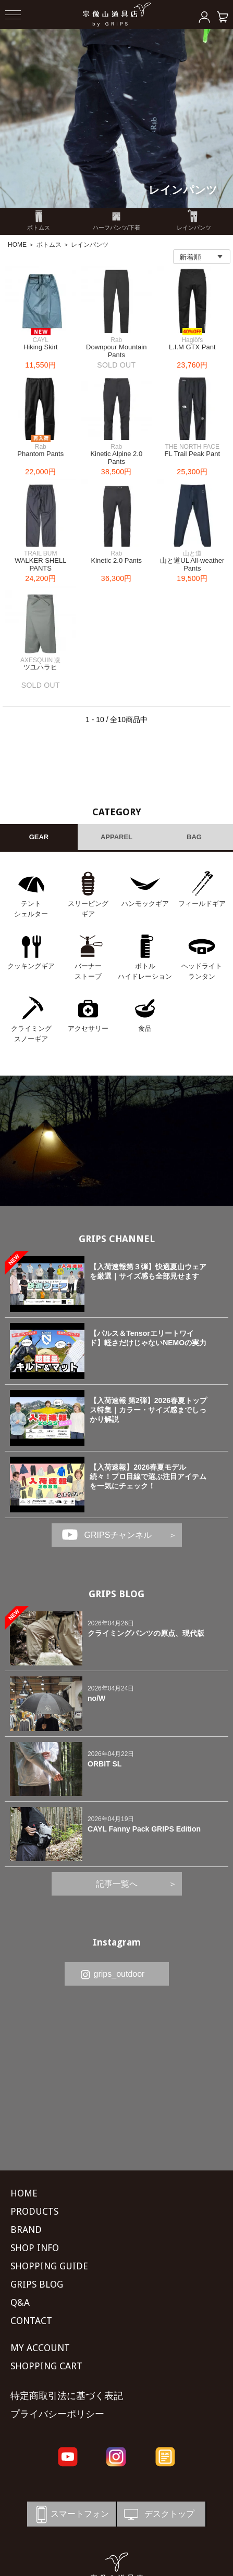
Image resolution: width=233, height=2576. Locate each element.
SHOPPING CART (46, 2365)
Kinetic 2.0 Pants (116, 560)
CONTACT (31, 2320)
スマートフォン (70, 2514)
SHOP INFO (34, 2247)
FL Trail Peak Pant (192, 454)
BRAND (26, 2229)
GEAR (39, 837)
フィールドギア (202, 903)
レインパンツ (183, 189)
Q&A (20, 2302)
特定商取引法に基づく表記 (66, 2395)
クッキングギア (31, 966)
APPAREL (116, 837)
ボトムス (49, 244)
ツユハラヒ (40, 667)
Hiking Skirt (40, 347)
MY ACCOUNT (40, 2347)
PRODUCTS (34, 2211)
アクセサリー (88, 1028)
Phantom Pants (40, 454)
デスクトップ (158, 2514)
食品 (145, 1028)
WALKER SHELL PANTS (40, 565)
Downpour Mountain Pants (116, 351)
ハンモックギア (145, 903)
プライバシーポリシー (57, 2413)
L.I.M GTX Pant (192, 347)
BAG (194, 837)
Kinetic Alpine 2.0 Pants (116, 458)
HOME (17, 244)
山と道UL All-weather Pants (192, 565)
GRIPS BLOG (116, 1593)
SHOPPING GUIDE (49, 2266)
